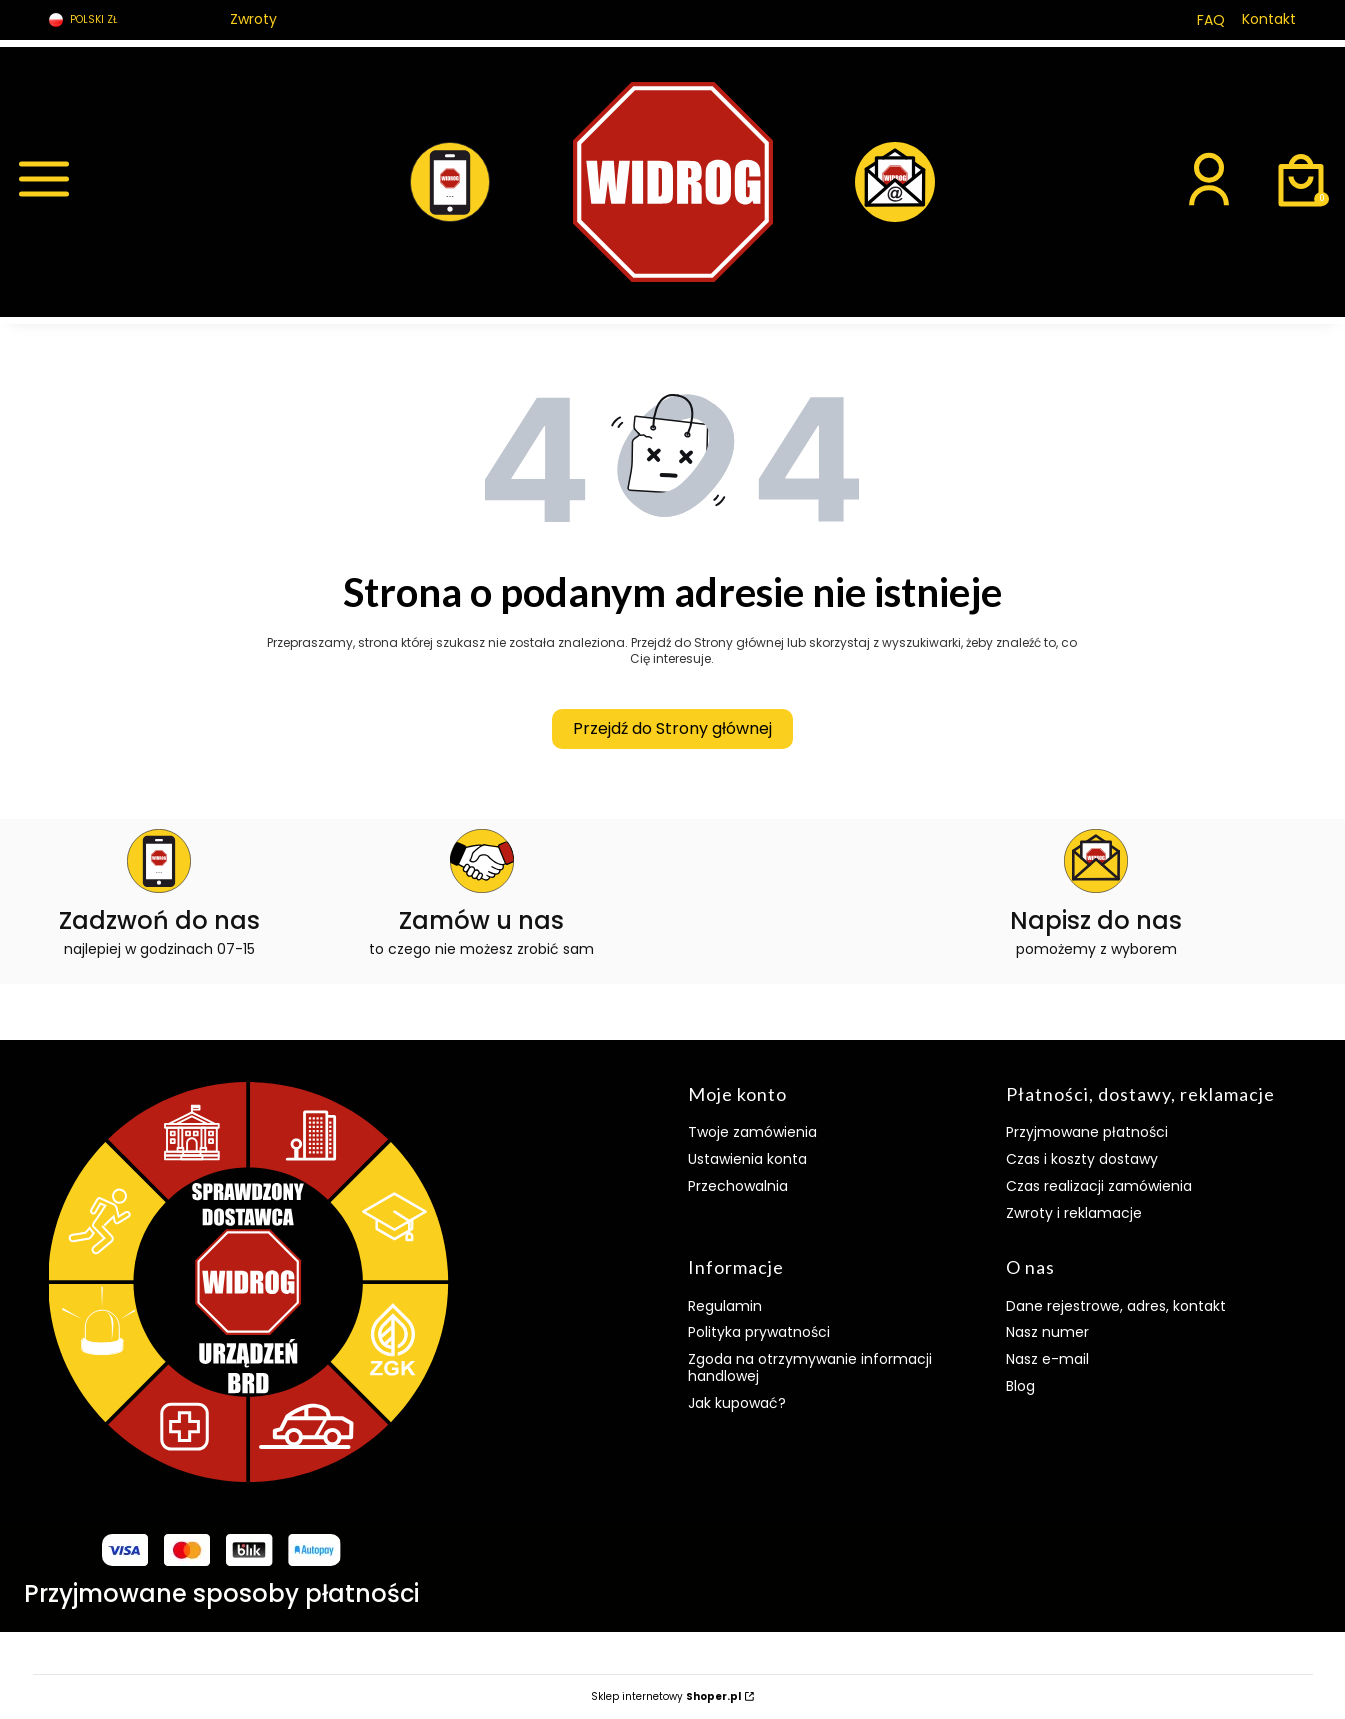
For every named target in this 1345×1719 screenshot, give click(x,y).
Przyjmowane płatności (1087, 1132)
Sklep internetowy (666, 1696)
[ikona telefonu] (159, 894)
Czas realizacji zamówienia (1099, 1186)
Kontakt (1269, 19)
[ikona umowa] (481, 894)
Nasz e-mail (1047, 1359)
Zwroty (253, 19)
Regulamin (725, 1306)
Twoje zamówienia (752, 1132)
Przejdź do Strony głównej (672, 728)
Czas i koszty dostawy (1082, 1159)
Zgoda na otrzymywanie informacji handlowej (810, 1367)
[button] (171, 182)
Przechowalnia (738, 1186)
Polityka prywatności (759, 1332)
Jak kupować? (737, 1403)
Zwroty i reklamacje (1074, 1213)
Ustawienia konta (747, 1159)
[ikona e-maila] (1096, 894)
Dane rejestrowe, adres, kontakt (1116, 1306)
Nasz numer (1047, 1332)
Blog (1020, 1386)
